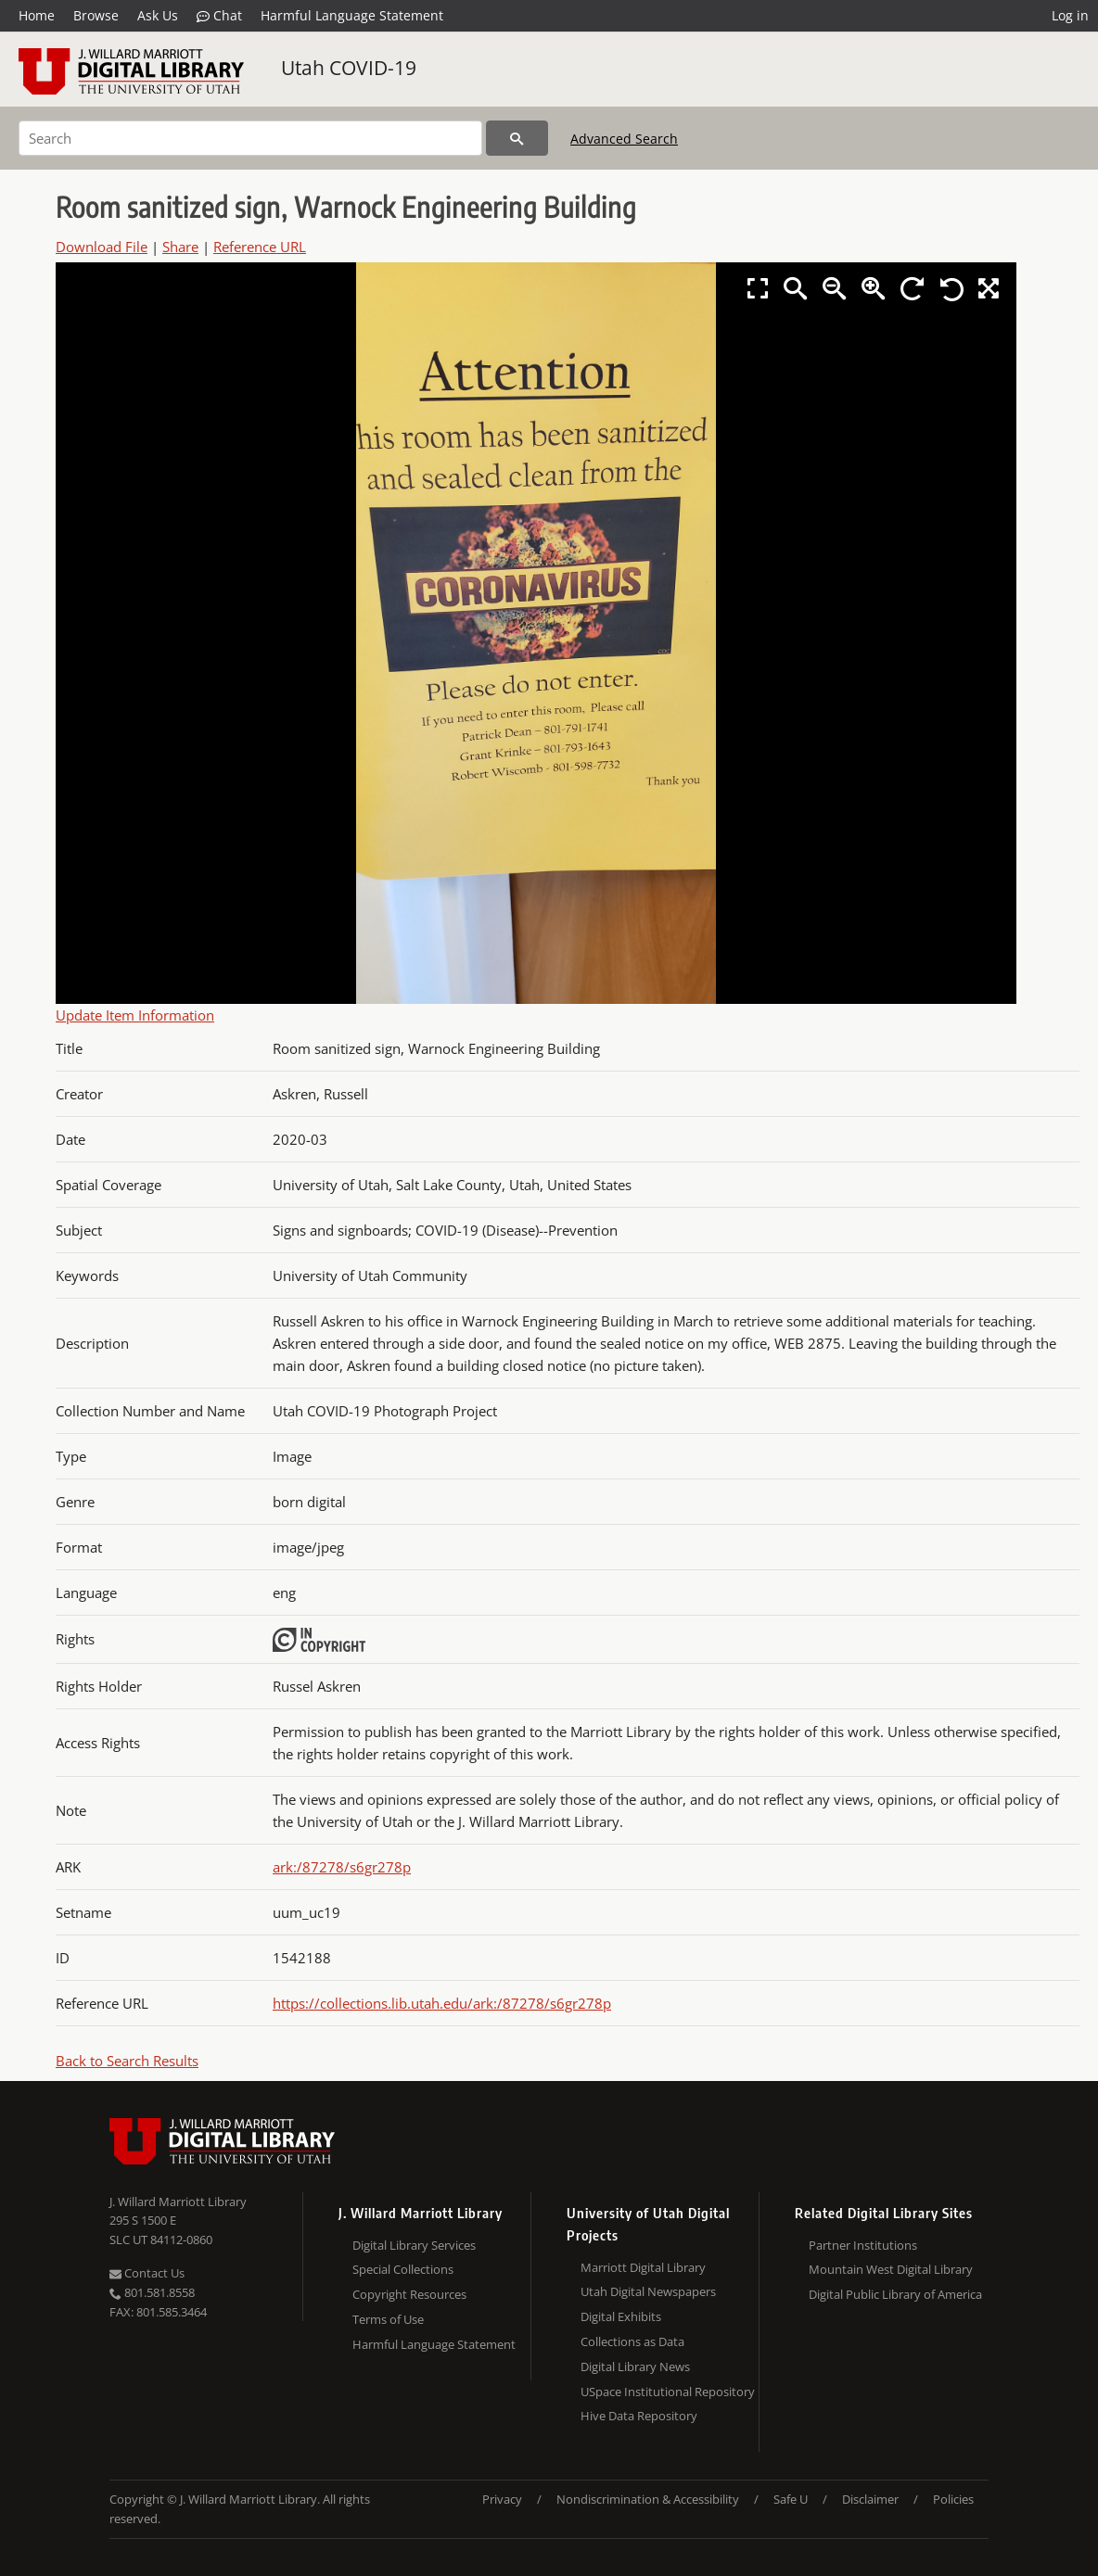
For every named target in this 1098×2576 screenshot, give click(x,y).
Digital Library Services (414, 2245)
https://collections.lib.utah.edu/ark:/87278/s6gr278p (442, 2003)
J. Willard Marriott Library (178, 2201)
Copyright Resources (409, 2294)
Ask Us (157, 15)
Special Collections (402, 2269)
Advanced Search (624, 138)
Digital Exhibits (621, 2316)
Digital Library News (635, 2366)
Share (180, 246)
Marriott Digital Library (643, 2267)
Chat (219, 15)
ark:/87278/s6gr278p (342, 1867)
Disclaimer (870, 2499)
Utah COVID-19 (348, 68)
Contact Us (147, 2273)
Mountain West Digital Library (891, 2269)
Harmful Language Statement (352, 15)
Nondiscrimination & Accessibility (647, 2499)
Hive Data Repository (639, 2415)
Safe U (790, 2499)
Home (37, 15)
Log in (1070, 15)
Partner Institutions (863, 2245)
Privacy (502, 2499)
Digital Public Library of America (895, 2294)
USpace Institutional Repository (668, 2391)
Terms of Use (388, 2319)
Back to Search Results (127, 2060)
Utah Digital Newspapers (648, 2291)
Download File (101, 246)
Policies (953, 2499)
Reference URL (259, 246)
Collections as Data (632, 2341)
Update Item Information (135, 1015)
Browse (96, 15)
